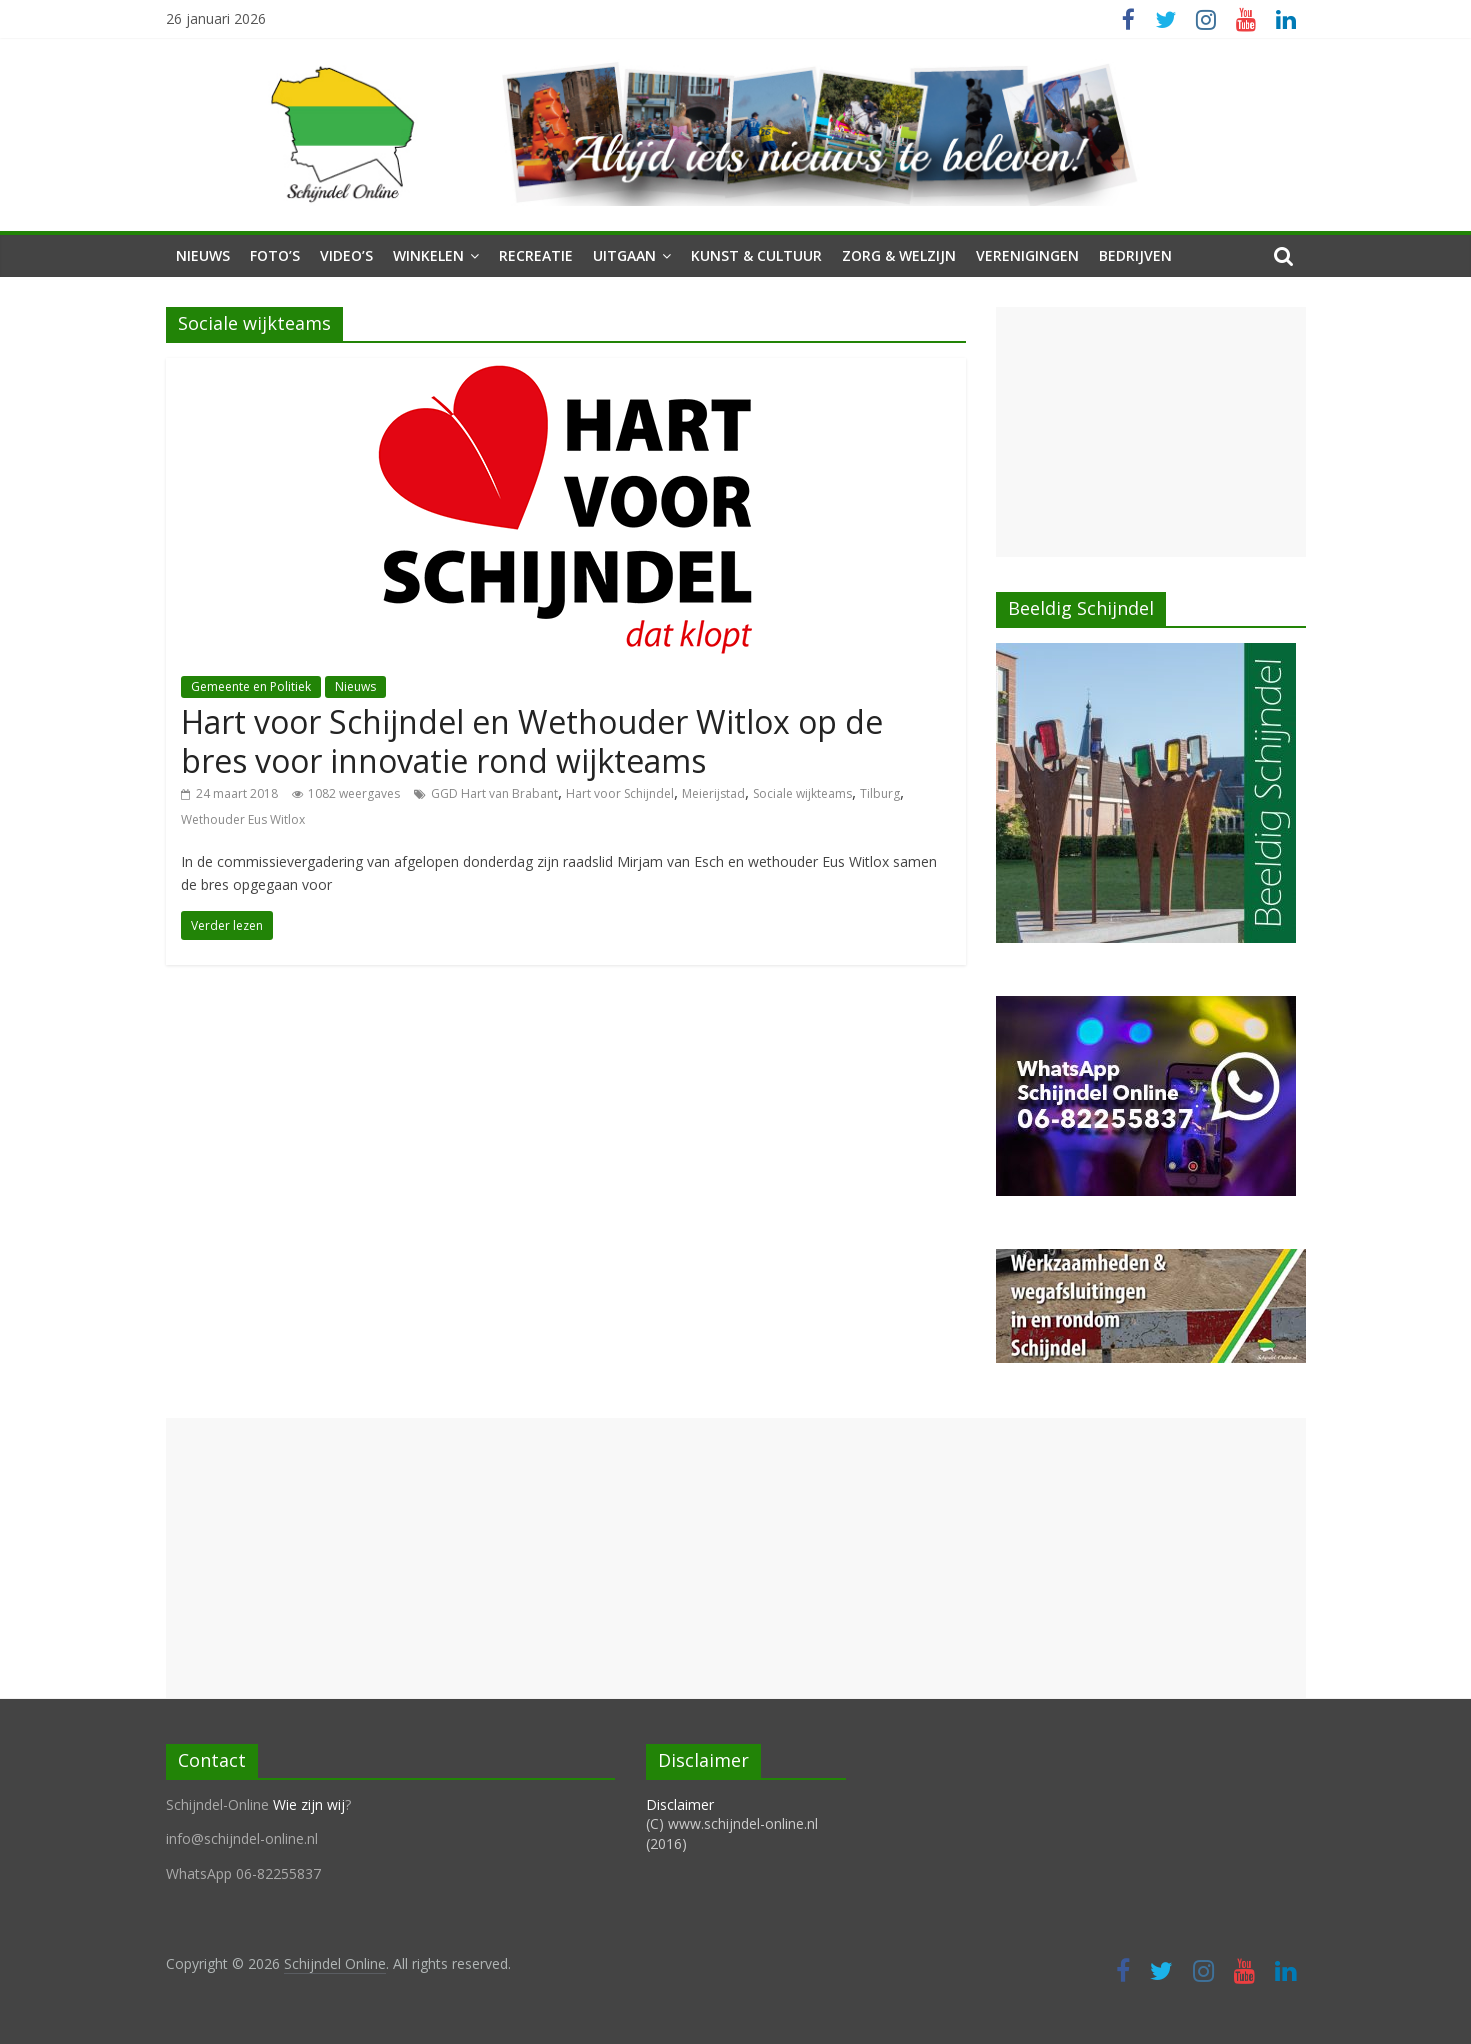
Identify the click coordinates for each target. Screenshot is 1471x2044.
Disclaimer (680, 1804)
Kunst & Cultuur (756, 255)
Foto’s (275, 255)
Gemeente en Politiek (251, 686)
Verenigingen (1027, 255)
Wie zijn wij (309, 1804)
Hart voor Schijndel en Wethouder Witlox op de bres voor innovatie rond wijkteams (532, 740)
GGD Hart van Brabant (494, 793)
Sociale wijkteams (802, 793)
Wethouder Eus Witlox (243, 819)
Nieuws (203, 255)
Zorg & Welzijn (899, 255)
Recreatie (536, 255)
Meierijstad (713, 793)
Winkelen (428, 255)
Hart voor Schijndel (620, 793)
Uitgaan (624, 255)
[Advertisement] (1151, 432)
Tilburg (880, 793)
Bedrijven (1135, 255)
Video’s (346, 255)
